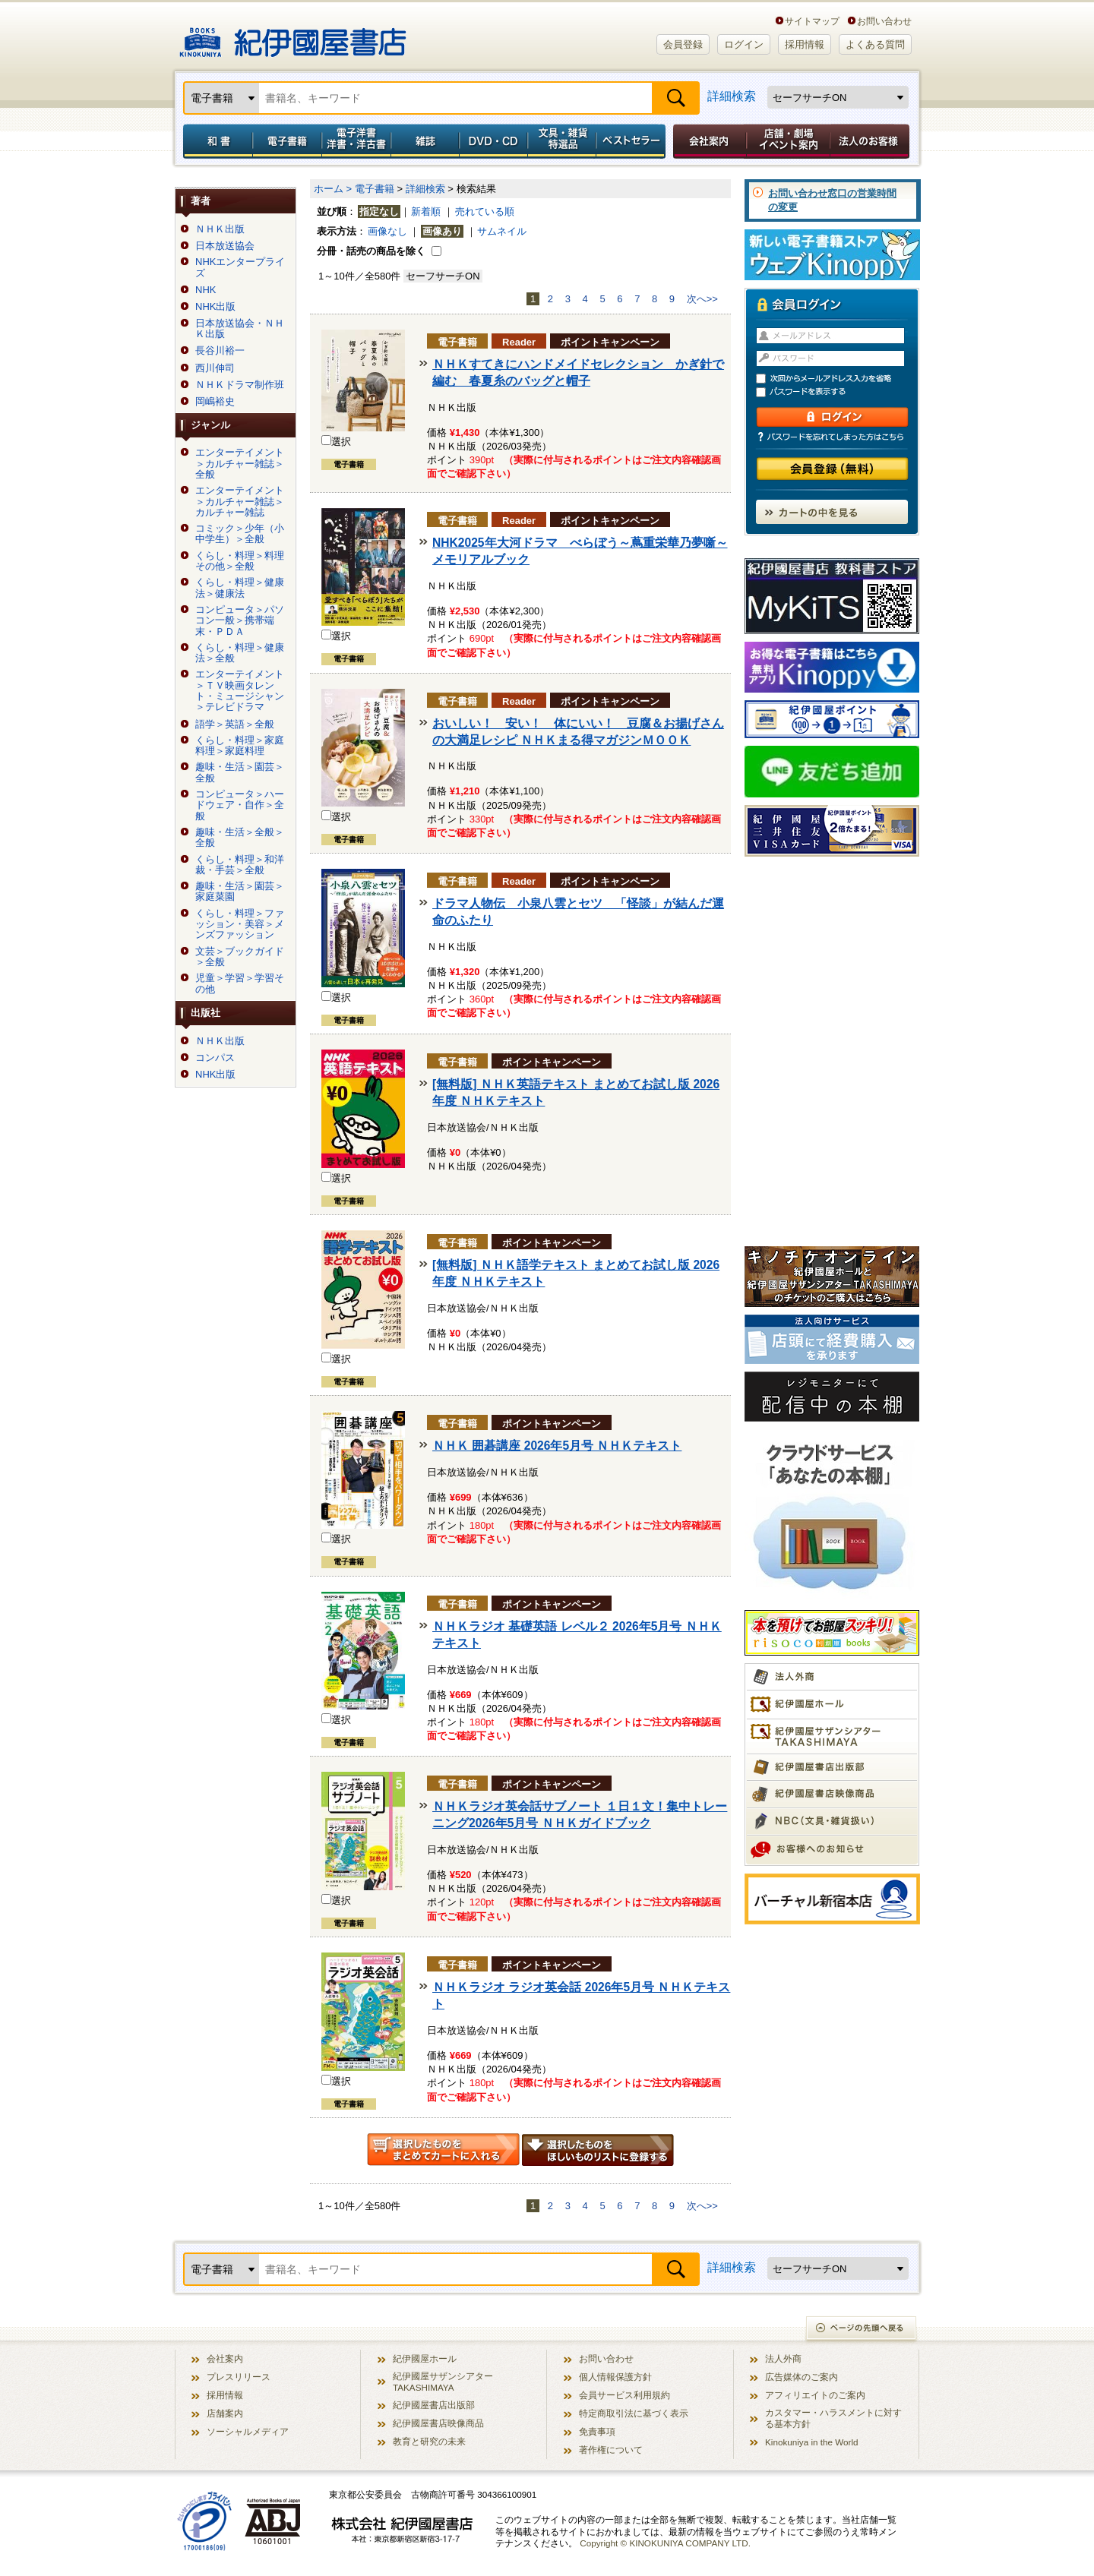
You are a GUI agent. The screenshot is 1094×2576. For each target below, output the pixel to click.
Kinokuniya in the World (811, 2442)
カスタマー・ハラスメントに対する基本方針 (833, 2418)
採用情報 (804, 44)
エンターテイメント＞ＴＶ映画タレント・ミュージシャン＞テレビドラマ (239, 690)
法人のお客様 (870, 141)
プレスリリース (238, 2377)
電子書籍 (286, 141)
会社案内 (707, 141)
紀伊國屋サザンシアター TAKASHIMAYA (443, 2381)
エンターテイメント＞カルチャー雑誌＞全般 (239, 463)
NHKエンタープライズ (240, 267)
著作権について (611, 2449)
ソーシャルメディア (248, 2431)
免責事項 (597, 2431)
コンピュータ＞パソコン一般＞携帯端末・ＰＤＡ (239, 621)
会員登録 (683, 44)
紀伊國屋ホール (425, 2358)
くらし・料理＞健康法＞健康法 (239, 587)
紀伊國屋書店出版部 (434, 2405)
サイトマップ (812, 21)
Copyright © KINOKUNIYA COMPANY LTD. (665, 2543)
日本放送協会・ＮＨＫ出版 (239, 328)
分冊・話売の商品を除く (371, 251)
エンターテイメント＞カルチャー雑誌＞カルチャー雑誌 (239, 501)
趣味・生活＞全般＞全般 (239, 837)
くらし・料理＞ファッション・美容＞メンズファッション (239, 924)
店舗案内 (225, 2413)
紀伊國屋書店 (293, 36)
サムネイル (501, 231)
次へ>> (702, 299)
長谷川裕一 (220, 351)
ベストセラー (632, 141)
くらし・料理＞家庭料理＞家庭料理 (239, 745)
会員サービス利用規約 (624, 2395)
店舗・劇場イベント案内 (788, 141)
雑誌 (425, 141)
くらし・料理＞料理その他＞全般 (239, 561)
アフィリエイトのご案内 (815, 2395)
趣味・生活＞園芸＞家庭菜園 (239, 891)
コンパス (215, 1058)
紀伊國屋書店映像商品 (438, 2423)
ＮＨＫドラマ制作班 (239, 385)
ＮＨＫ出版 (220, 229)
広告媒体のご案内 (801, 2377)
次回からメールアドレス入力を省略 (839, 379)
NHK (205, 290)
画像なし (387, 231)
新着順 (426, 211)
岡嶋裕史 (215, 401)
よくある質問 (875, 44)
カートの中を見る (832, 512)
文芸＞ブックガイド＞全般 (239, 957)
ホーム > (333, 188)
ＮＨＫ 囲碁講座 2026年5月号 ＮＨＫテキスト (556, 1445)
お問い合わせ (884, 21)
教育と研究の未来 (429, 2441)
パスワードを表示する (839, 392)
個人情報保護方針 (615, 2377)
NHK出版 (215, 306)
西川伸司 (215, 368)
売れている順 (484, 211)
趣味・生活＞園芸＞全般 (239, 772)
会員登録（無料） (832, 469)
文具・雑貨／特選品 (562, 141)
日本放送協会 (225, 246)
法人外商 (783, 2358)
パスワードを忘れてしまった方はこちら (832, 436)
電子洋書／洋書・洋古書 (355, 141)
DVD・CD (494, 141)
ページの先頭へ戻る (862, 2330)
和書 (215, 141)
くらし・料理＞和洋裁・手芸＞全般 (239, 865)
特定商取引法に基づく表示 (633, 2413)
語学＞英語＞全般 (234, 724)
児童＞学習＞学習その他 (239, 983)
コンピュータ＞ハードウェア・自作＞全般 (239, 805)
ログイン (744, 44)
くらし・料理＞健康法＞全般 (239, 653)
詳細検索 (731, 96)
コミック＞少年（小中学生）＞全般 (239, 534)
